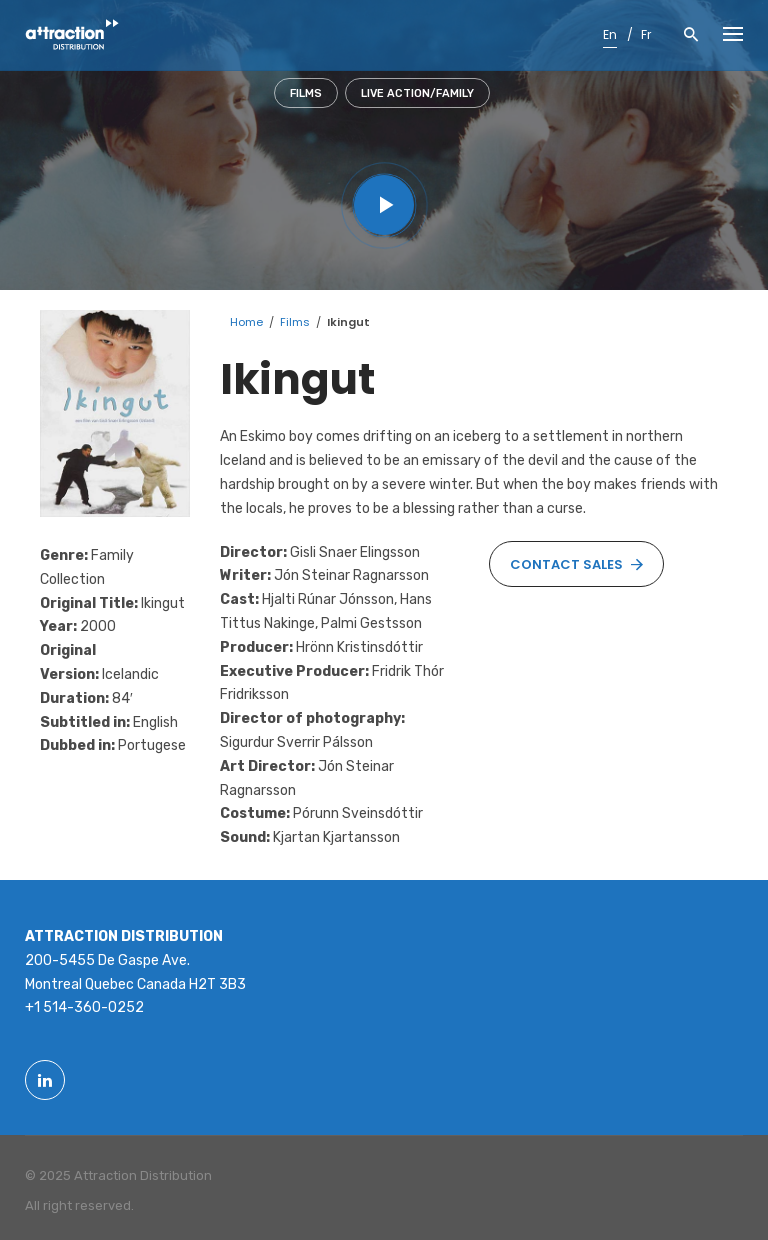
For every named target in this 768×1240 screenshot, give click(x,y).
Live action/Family (417, 93)
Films (306, 93)
